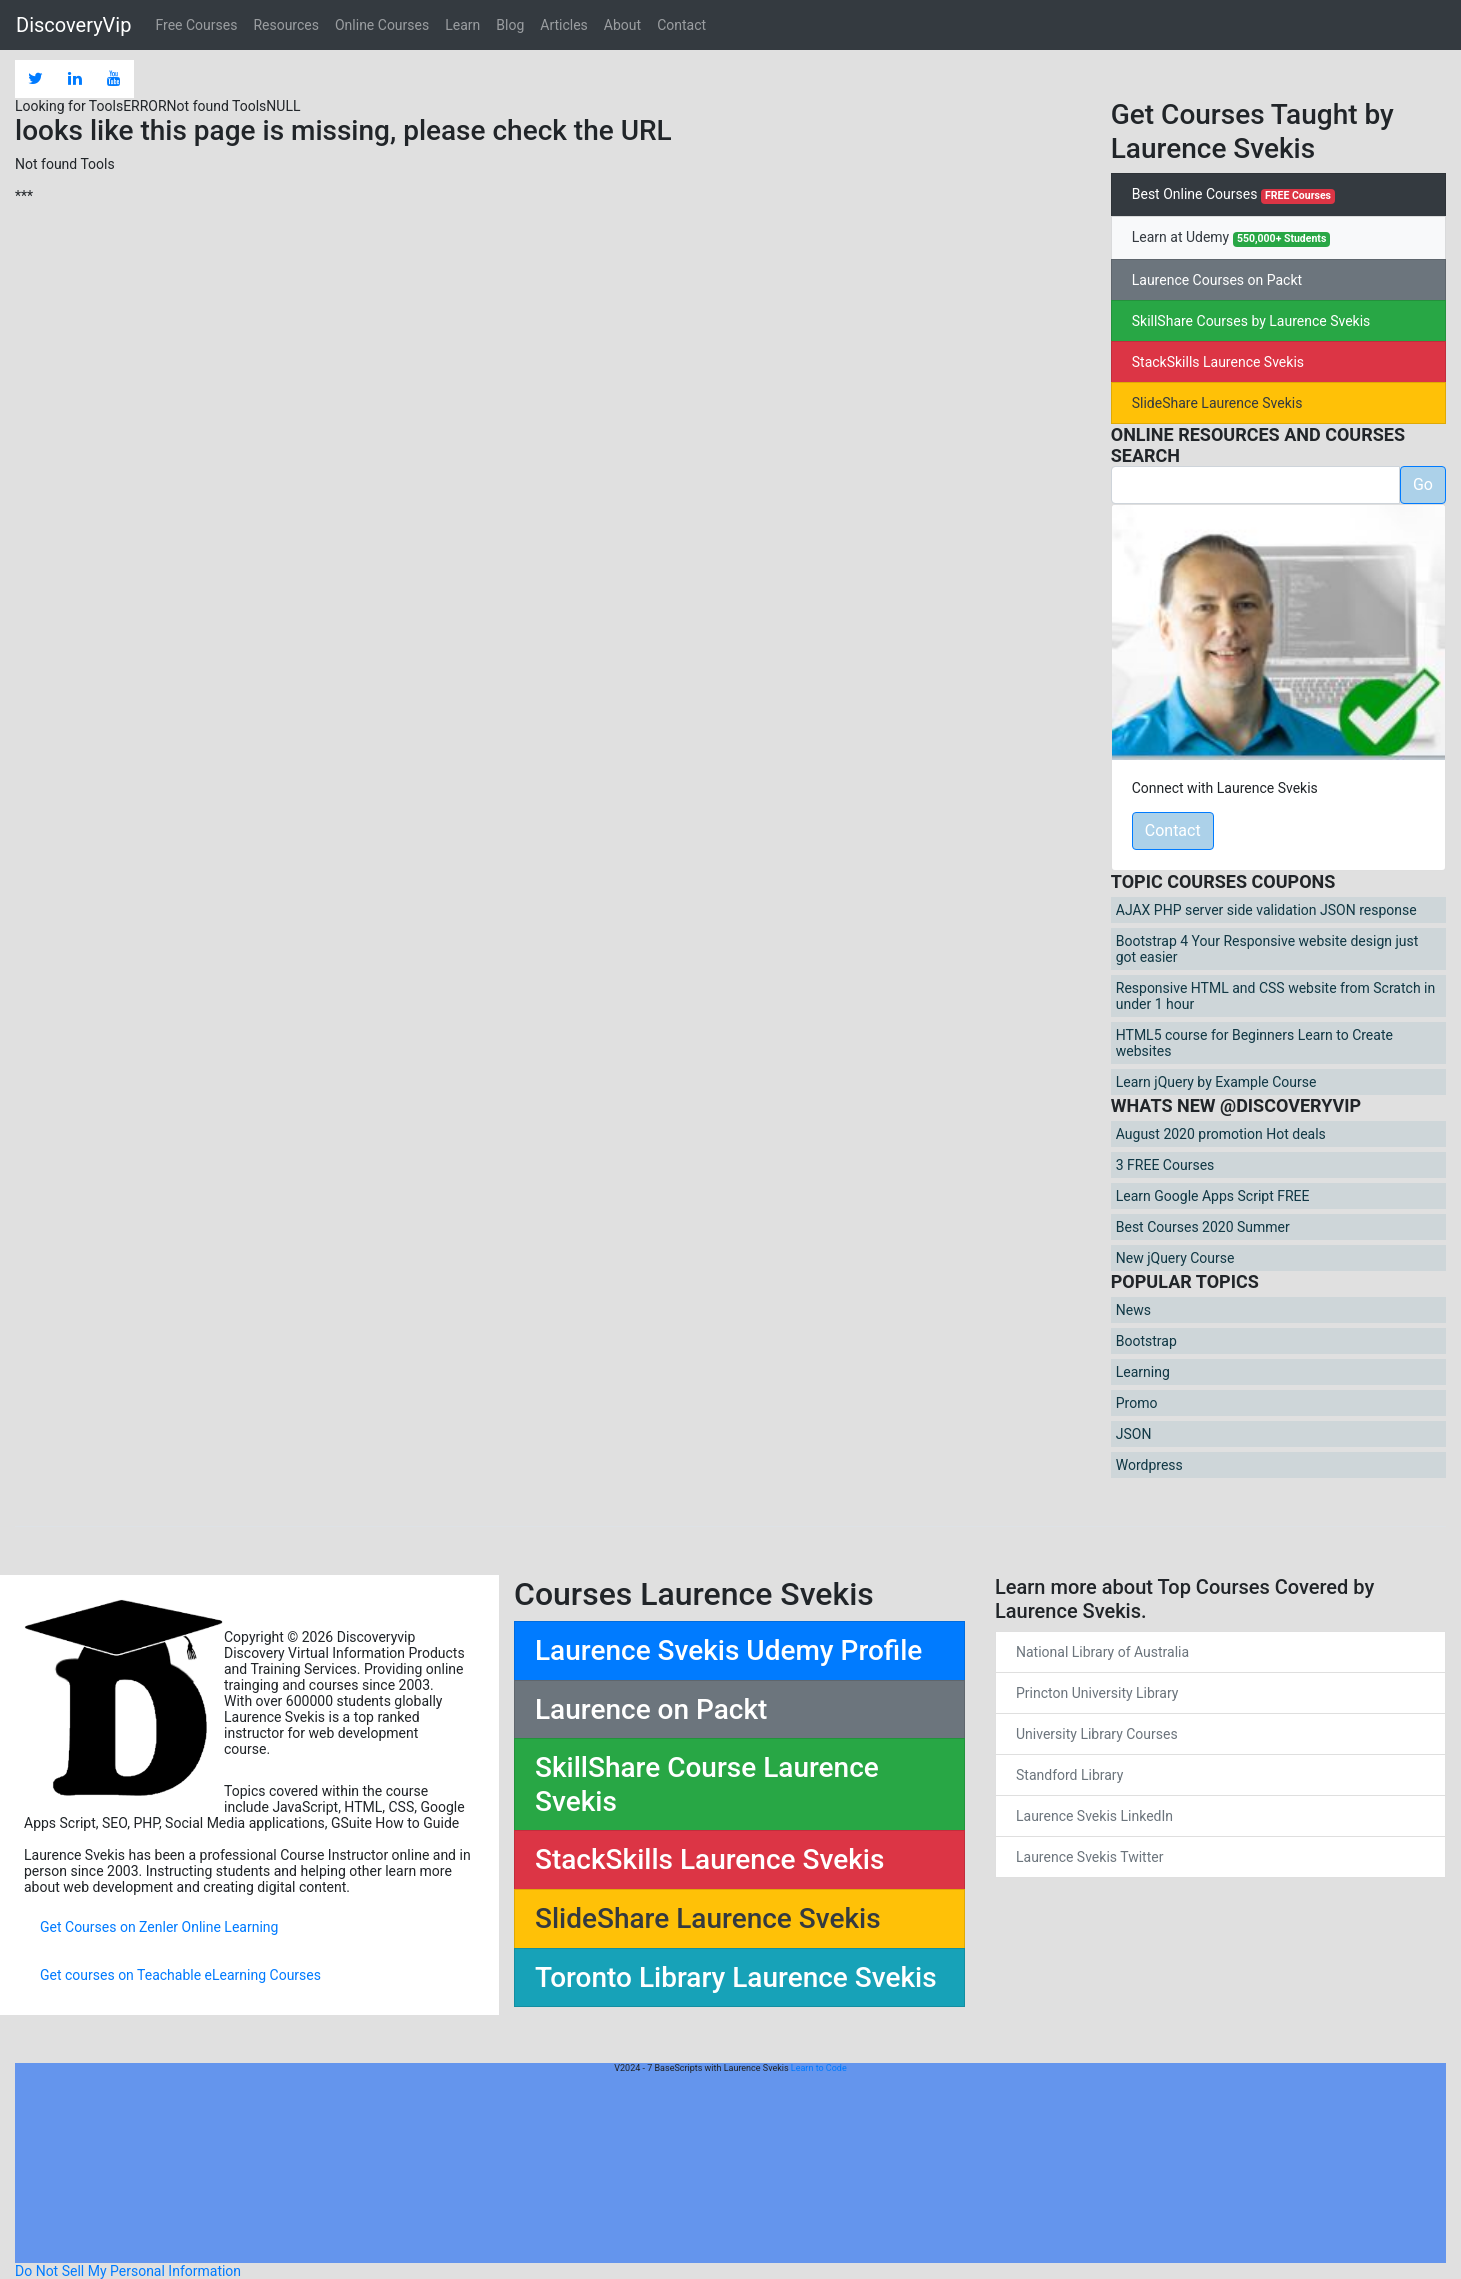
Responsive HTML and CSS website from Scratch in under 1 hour (1275, 996)
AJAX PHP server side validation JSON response (1266, 910)
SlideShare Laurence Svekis (1217, 403)
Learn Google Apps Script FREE (1213, 1196)
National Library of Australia (1102, 1652)
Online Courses (382, 25)
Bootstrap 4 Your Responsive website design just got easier (1267, 949)
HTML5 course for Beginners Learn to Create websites (1254, 1043)
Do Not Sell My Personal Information (128, 2271)
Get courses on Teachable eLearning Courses (180, 1975)
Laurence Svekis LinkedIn (1094, 1816)
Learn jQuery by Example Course (1216, 1082)
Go (1423, 484)
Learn (462, 25)
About (622, 25)
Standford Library (1069, 1775)
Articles (564, 25)
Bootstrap (1146, 1341)
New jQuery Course (1175, 1258)
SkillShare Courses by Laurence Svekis (1251, 321)
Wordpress (1149, 1465)
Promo (1137, 1403)
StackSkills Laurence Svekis (1218, 362)
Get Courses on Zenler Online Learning (159, 1927)
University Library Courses (1097, 1734)
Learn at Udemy (1231, 238)
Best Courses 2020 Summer (1203, 1227)
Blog (510, 25)
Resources (286, 25)
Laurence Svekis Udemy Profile (728, 1650)
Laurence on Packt (651, 1709)
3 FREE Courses (1165, 1165)
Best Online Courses (1233, 195)
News (1133, 1310)
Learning (1143, 1372)
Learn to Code (819, 2068)
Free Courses (196, 25)
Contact (681, 25)
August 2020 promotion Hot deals (1221, 1134)
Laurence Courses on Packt (1217, 280)
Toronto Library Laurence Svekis (736, 1977)
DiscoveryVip (73, 25)
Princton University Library (1097, 1693)
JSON (1134, 1434)
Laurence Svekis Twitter (1089, 1857)
